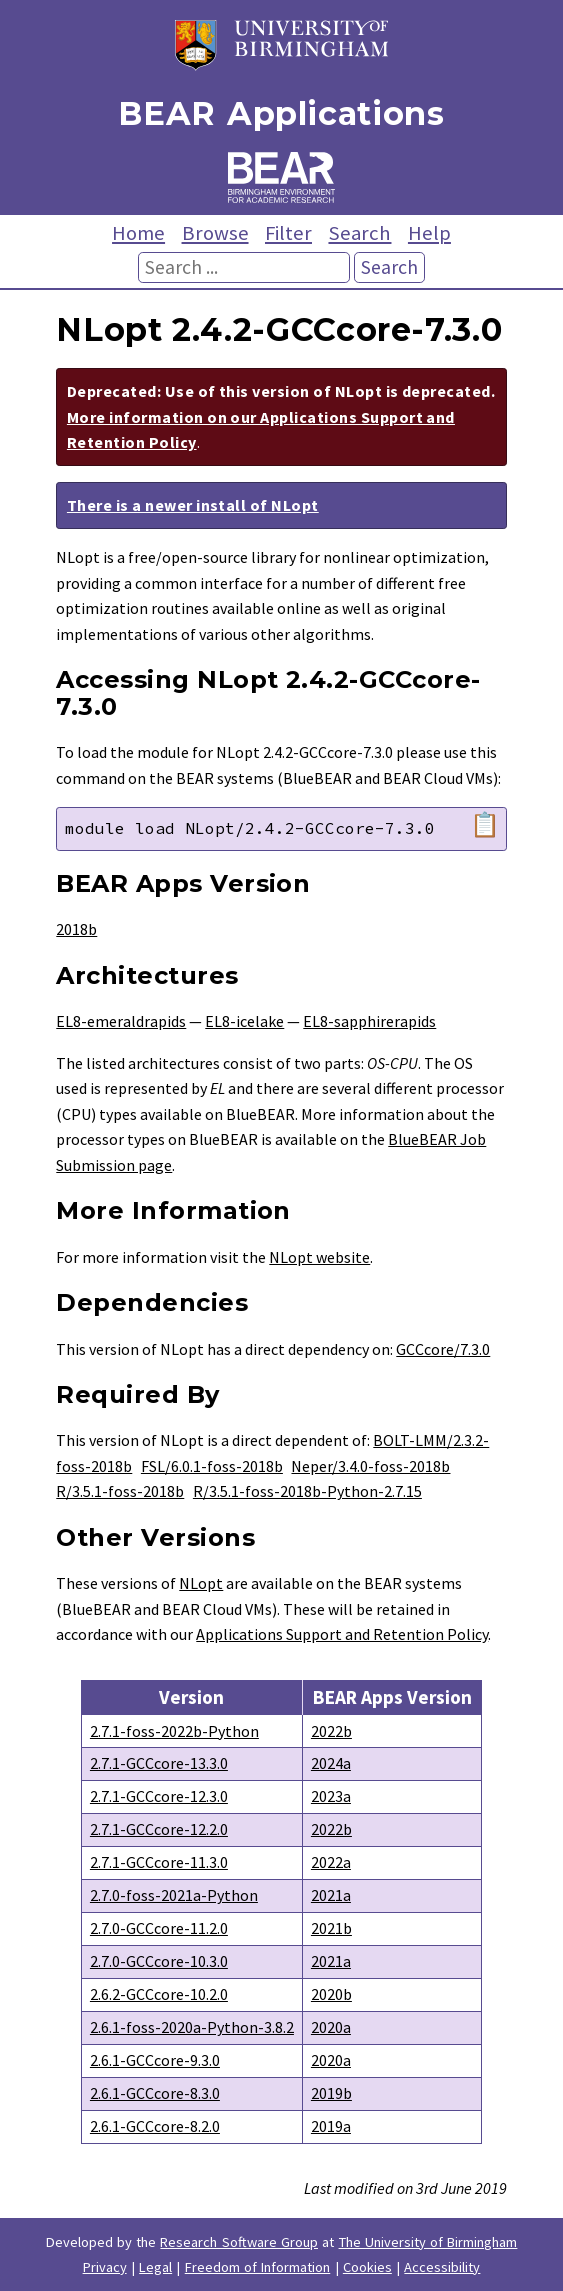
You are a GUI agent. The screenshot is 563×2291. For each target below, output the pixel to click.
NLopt (201, 1583)
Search (359, 233)
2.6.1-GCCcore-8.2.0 (155, 2126)
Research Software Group (239, 2242)
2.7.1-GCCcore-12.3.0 (159, 1796)
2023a (331, 1796)
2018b (76, 929)
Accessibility (442, 2267)
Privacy (105, 2267)
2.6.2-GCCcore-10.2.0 (159, 1994)
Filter (288, 233)
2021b (331, 1928)
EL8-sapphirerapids (369, 1021)
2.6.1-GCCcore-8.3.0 (155, 2093)
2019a (331, 2126)
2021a (331, 1895)
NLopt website (319, 1257)
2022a (331, 1862)
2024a (331, 1763)
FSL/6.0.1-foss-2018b (212, 1466)
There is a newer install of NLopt (193, 505)
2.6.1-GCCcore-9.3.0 (155, 2060)
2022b (331, 1731)
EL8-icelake (244, 1021)
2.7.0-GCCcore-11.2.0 (159, 1928)
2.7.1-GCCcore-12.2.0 (159, 1829)
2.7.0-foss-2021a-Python (174, 1895)
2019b (331, 2093)
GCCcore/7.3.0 (443, 1349)
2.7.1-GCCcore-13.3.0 (159, 1763)
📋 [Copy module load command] (485, 825)
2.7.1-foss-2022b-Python (174, 1731)
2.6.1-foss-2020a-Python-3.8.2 (192, 2027)
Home (138, 233)
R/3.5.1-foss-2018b (120, 1491)
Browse (215, 233)
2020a (331, 2027)
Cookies (367, 2267)
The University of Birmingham (428, 2242)
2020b (331, 1994)
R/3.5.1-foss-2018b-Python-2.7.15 (307, 1491)
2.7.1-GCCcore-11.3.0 (159, 1862)
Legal (155, 2267)
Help (429, 233)
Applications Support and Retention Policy (342, 1634)
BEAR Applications (281, 113)
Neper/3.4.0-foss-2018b (370, 1466)
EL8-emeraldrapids (121, 1021)
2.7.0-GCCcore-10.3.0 (159, 1961)
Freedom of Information (258, 2267)
